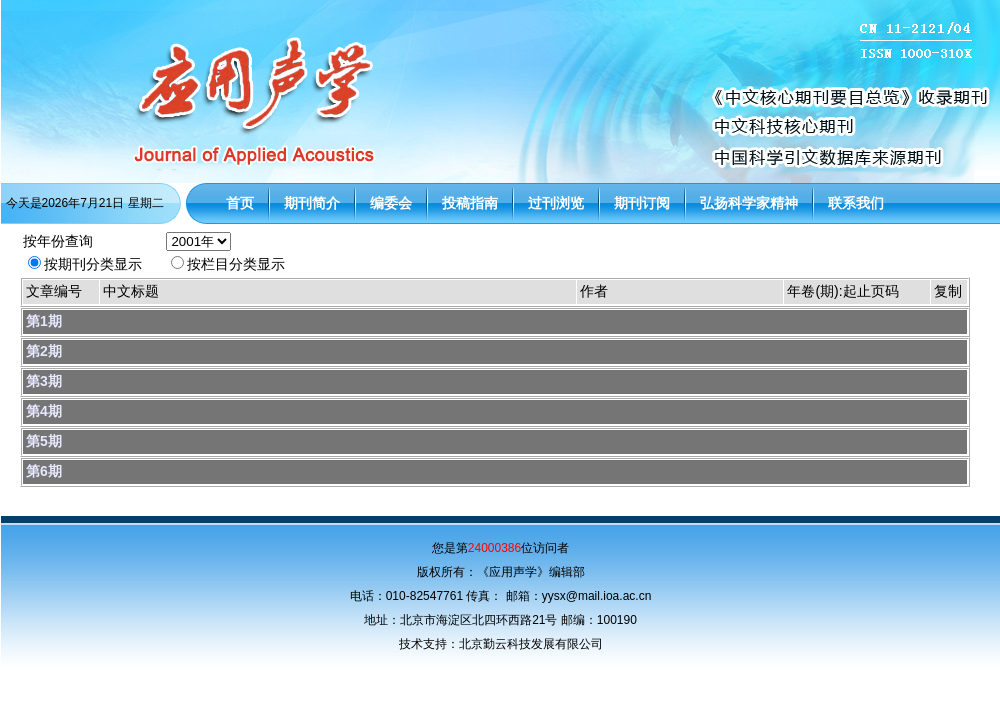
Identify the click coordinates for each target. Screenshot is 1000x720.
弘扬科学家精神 (749, 203)
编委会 (391, 203)
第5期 (44, 441)
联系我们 (856, 203)
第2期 (44, 351)
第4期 (44, 411)
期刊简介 (312, 203)
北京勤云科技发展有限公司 (531, 644)
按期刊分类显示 (93, 264)
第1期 (44, 321)
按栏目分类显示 (236, 264)
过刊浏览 (556, 203)
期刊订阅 (642, 203)
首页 (240, 203)
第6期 (44, 471)
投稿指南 (470, 203)
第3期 (44, 381)
